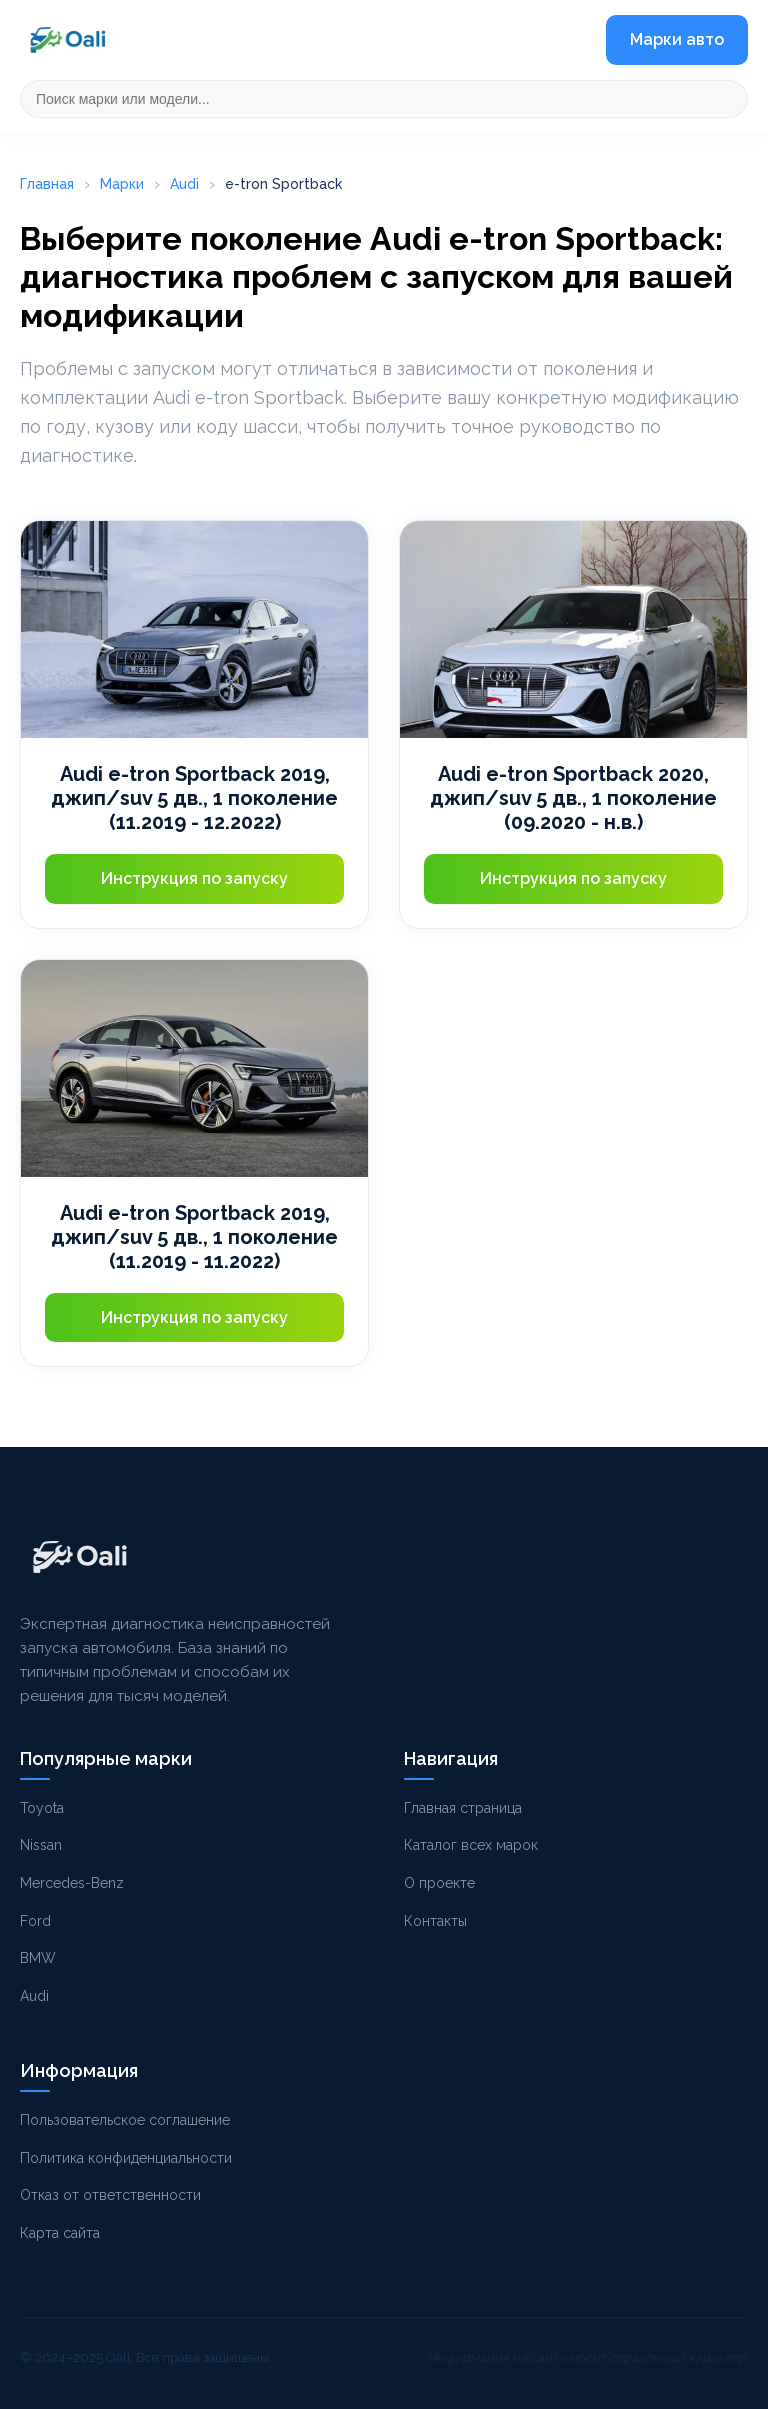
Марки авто (677, 39)
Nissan (41, 1845)
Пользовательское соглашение (125, 2120)
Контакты (435, 1921)
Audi (184, 184)
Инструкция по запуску (194, 878)
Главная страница (463, 1808)
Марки (122, 184)
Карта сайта (60, 2233)
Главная (47, 184)
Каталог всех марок (471, 1845)
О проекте (439, 1883)
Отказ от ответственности (110, 2195)
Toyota (42, 1808)
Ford (35, 1921)
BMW (38, 1958)
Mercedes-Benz (72, 1883)
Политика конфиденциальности (126, 2158)
